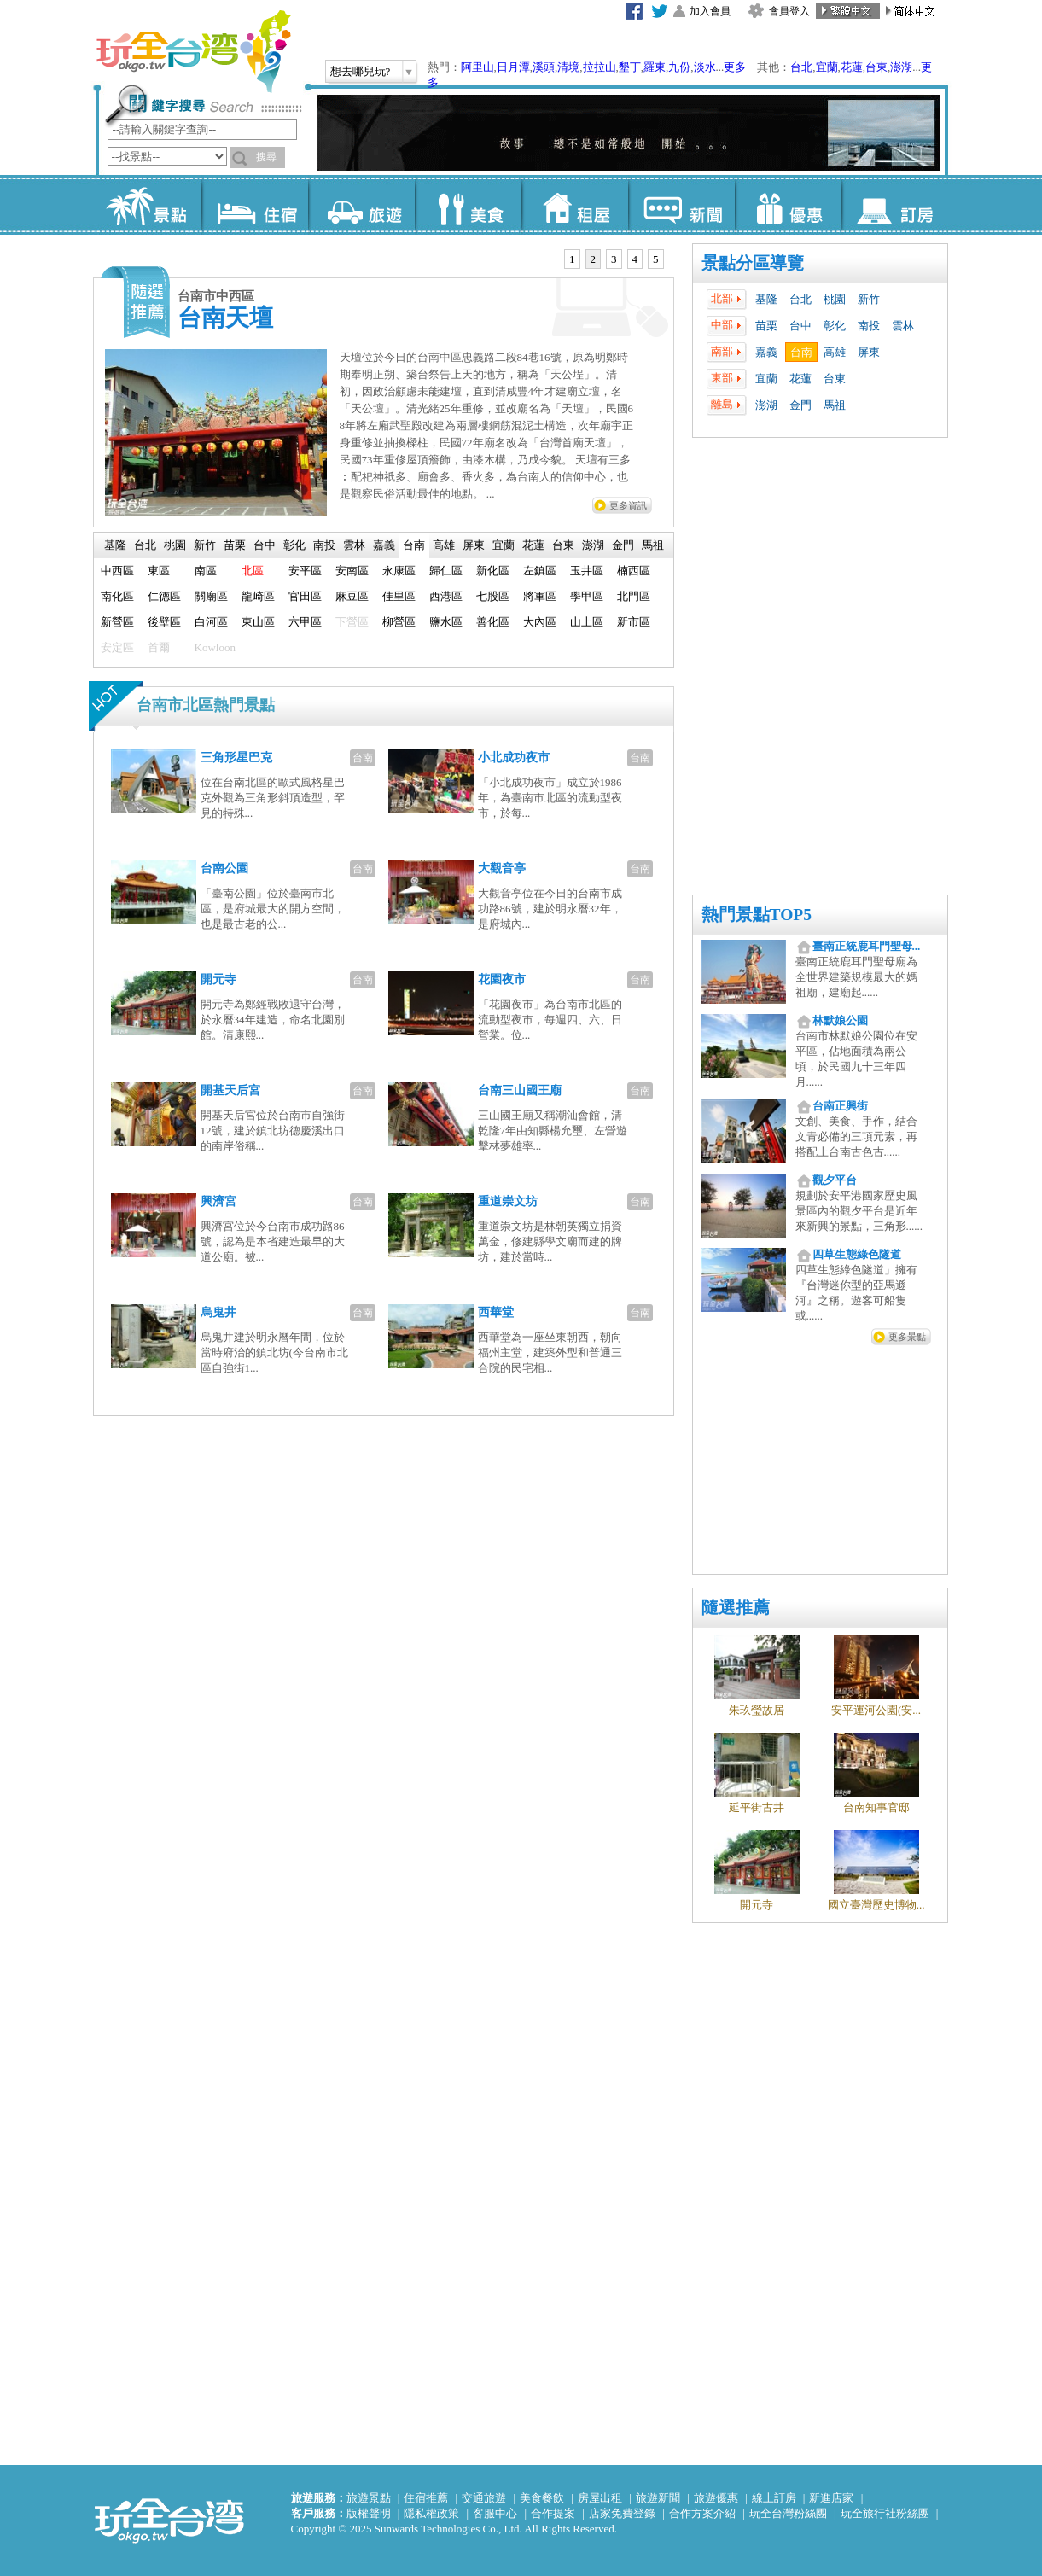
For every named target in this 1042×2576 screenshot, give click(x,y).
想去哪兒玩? (360, 71)
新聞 (681, 205)
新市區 (633, 621)
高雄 (835, 352)
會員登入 (789, 11)
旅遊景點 (368, 2497)
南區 (206, 570)
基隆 (766, 299)
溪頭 (544, 67)
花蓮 (852, 67)
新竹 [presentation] (205, 545)
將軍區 (539, 596)
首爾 (159, 647)
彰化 (835, 325)
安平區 (305, 570)
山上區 (586, 621)
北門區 (633, 596)
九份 (679, 67)
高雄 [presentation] (444, 545)
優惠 (788, 205)
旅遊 (361, 205)
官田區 (305, 596)
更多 (735, 67)
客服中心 (495, 2513)
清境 (568, 67)
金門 (800, 405)
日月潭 (513, 67)
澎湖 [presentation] (593, 545)
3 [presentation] (614, 259)
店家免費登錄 (622, 2513)
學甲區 (586, 596)
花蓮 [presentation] (533, 545)
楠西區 (633, 570)
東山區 (258, 621)
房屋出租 (600, 2497)
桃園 (835, 299)
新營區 (117, 621)
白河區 (211, 621)
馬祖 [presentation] (653, 545)
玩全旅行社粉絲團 (885, 2513)
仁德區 (164, 596)
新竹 (869, 299)
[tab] (572, 259)
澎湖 (901, 67)
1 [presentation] (572, 259)
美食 (468, 205)
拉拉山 (599, 67)
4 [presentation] (635, 259)
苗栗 (766, 325)
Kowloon (215, 647)
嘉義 (766, 352)
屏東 (869, 352)
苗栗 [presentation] (235, 545)
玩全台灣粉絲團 (788, 2513)
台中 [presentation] (264, 545)
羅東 (654, 67)
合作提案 (553, 2513)
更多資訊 (628, 505)
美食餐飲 (542, 2497)
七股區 (492, 596)
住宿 (254, 205)
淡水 (705, 67)
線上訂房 (774, 2497)
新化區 (492, 570)
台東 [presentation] (563, 545)
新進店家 (831, 2497)
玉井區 (586, 570)
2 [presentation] (594, 259)
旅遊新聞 (658, 2497)
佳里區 (399, 596)
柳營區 (399, 621)
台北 (801, 67)
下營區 (352, 621)
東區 (159, 570)
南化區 (117, 596)
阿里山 (477, 67)
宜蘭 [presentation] (503, 545)
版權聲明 (368, 2513)
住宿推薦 (426, 2497)
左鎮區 (539, 570)
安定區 (117, 647)
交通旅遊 (484, 2497)
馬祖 (835, 405)
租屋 (574, 205)
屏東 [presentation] (474, 545)
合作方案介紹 (702, 2513)
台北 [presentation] (145, 545)
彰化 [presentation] (294, 545)
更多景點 (907, 1337)
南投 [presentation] (324, 545)
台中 (800, 325)
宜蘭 (827, 67)
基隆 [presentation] (115, 545)
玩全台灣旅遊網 (193, 51)
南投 (869, 325)
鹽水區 (446, 621)
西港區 (446, 596)
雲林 (903, 325)
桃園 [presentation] (175, 545)
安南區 (352, 570)
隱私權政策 (431, 2513)
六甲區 (305, 621)
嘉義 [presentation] (384, 545)
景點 (148, 205)
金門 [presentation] (623, 545)
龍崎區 (258, 596)
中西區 (117, 570)
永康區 (399, 570)
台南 (801, 352)
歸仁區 (446, 570)
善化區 (492, 621)
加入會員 (710, 11)
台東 (876, 67)
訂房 (894, 205)
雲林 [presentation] (354, 545)
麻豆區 (352, 596)
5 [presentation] (656, 259)
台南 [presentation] (414, 545)
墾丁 (630, 67)
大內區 (539, 621)
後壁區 (164, 621)
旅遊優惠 (716, 2497)
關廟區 (211, 596)
